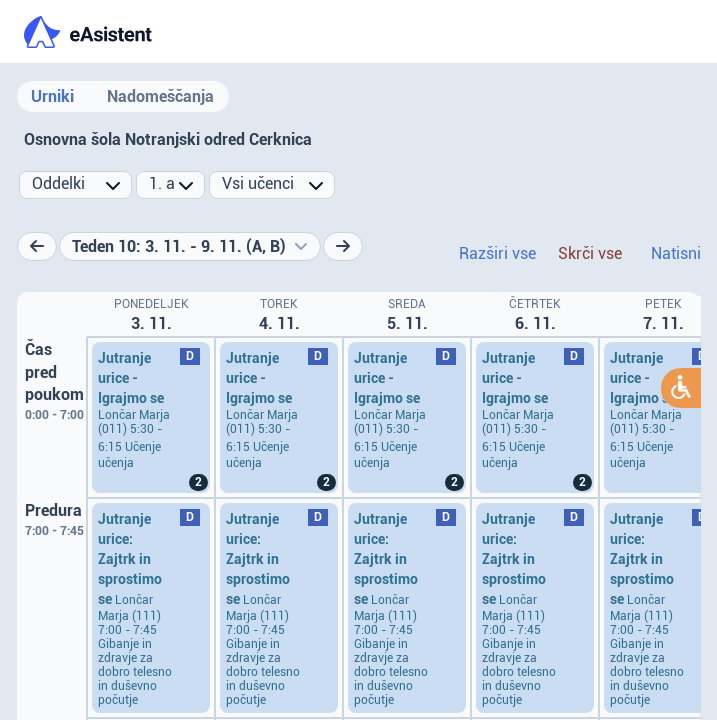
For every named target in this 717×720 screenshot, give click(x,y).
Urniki (52, 96)
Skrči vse (590, 253)
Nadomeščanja (160, 96)
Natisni (676, 253)
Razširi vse (497, 253)
